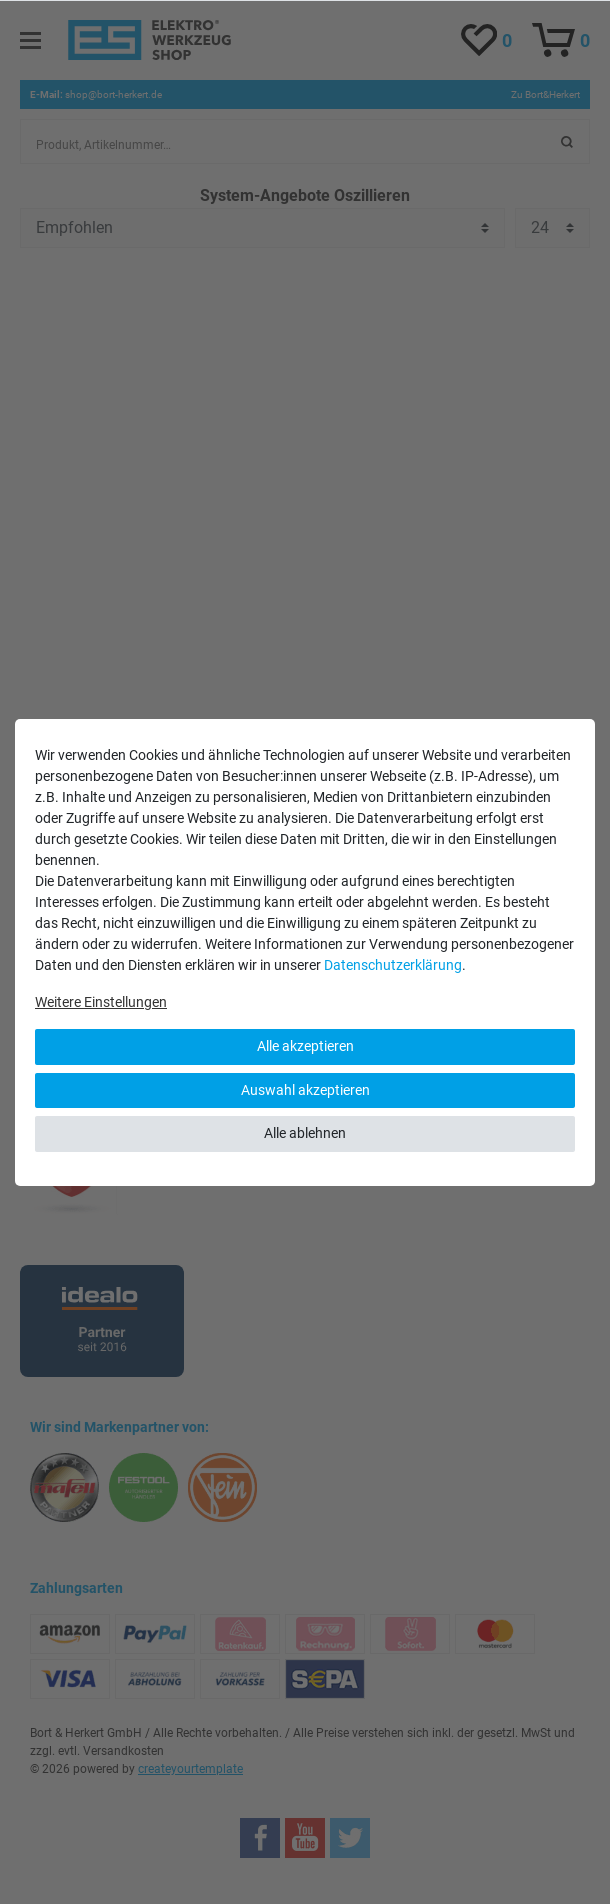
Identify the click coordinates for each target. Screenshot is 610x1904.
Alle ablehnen (305, 1133)
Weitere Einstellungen (101, 1002)
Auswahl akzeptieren (305, 1090)
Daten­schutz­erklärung (393, 965)
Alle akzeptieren (305, 1046)
